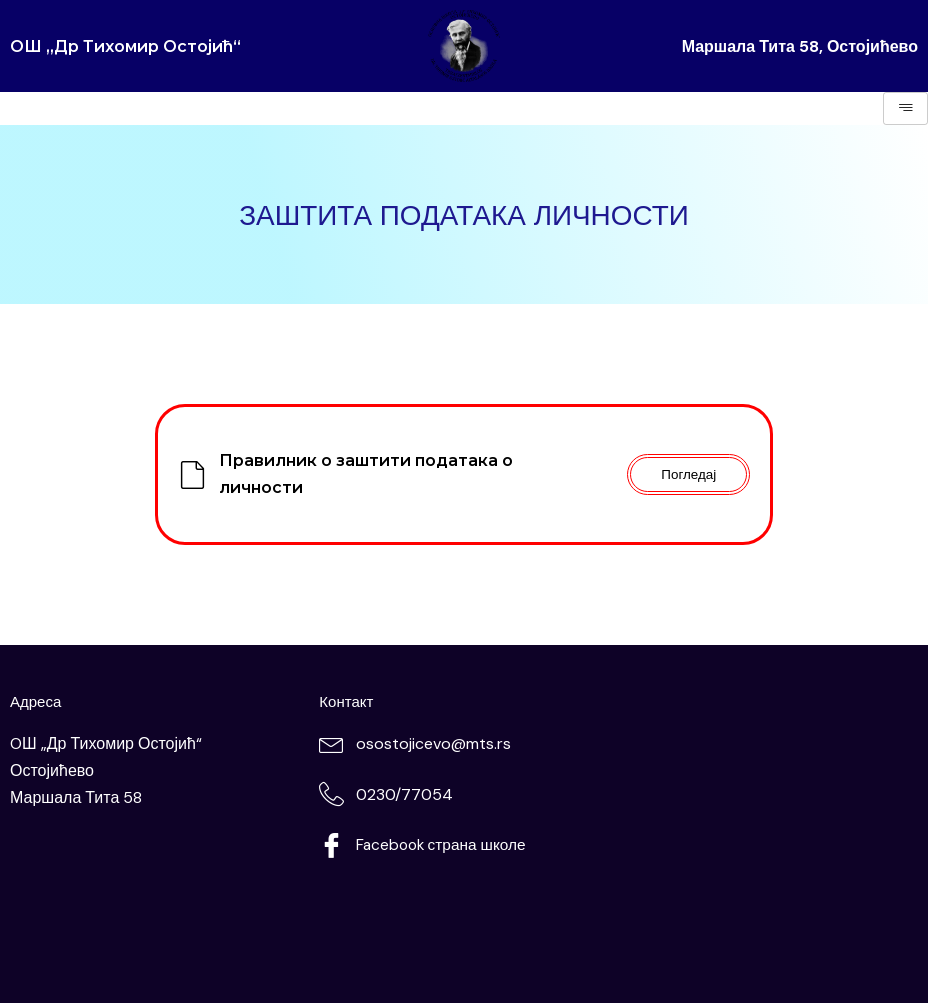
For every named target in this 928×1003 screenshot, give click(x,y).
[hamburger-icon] (905, 108)
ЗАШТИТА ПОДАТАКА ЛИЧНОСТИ (463, 214)
